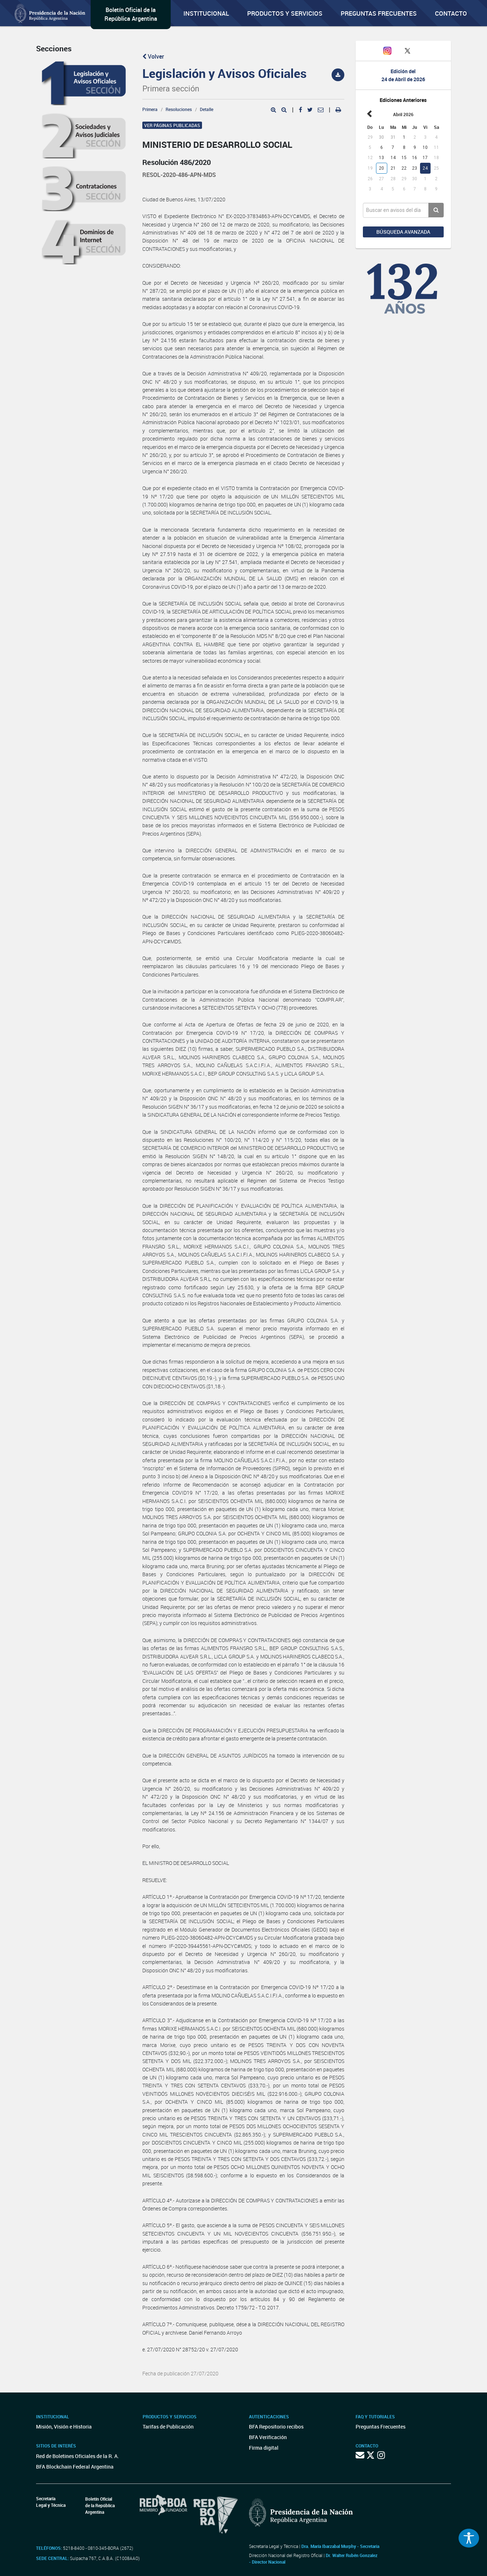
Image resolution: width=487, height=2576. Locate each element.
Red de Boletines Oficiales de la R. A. (77, 2456)
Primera (150, 109)
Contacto (451, 13)
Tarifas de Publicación (168, 2426)
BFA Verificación (268, 2437)
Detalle (206, 109)
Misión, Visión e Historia (64, 2426)
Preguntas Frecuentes (379, 13)
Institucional (206, 13)
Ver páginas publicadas (172, 125)
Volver (153, 56)
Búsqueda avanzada (403, 231)
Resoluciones (179, 109)
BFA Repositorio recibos (276, 2426)
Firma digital (263, 2447)
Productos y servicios (284, 13)
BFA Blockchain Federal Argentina (75, 2466)
